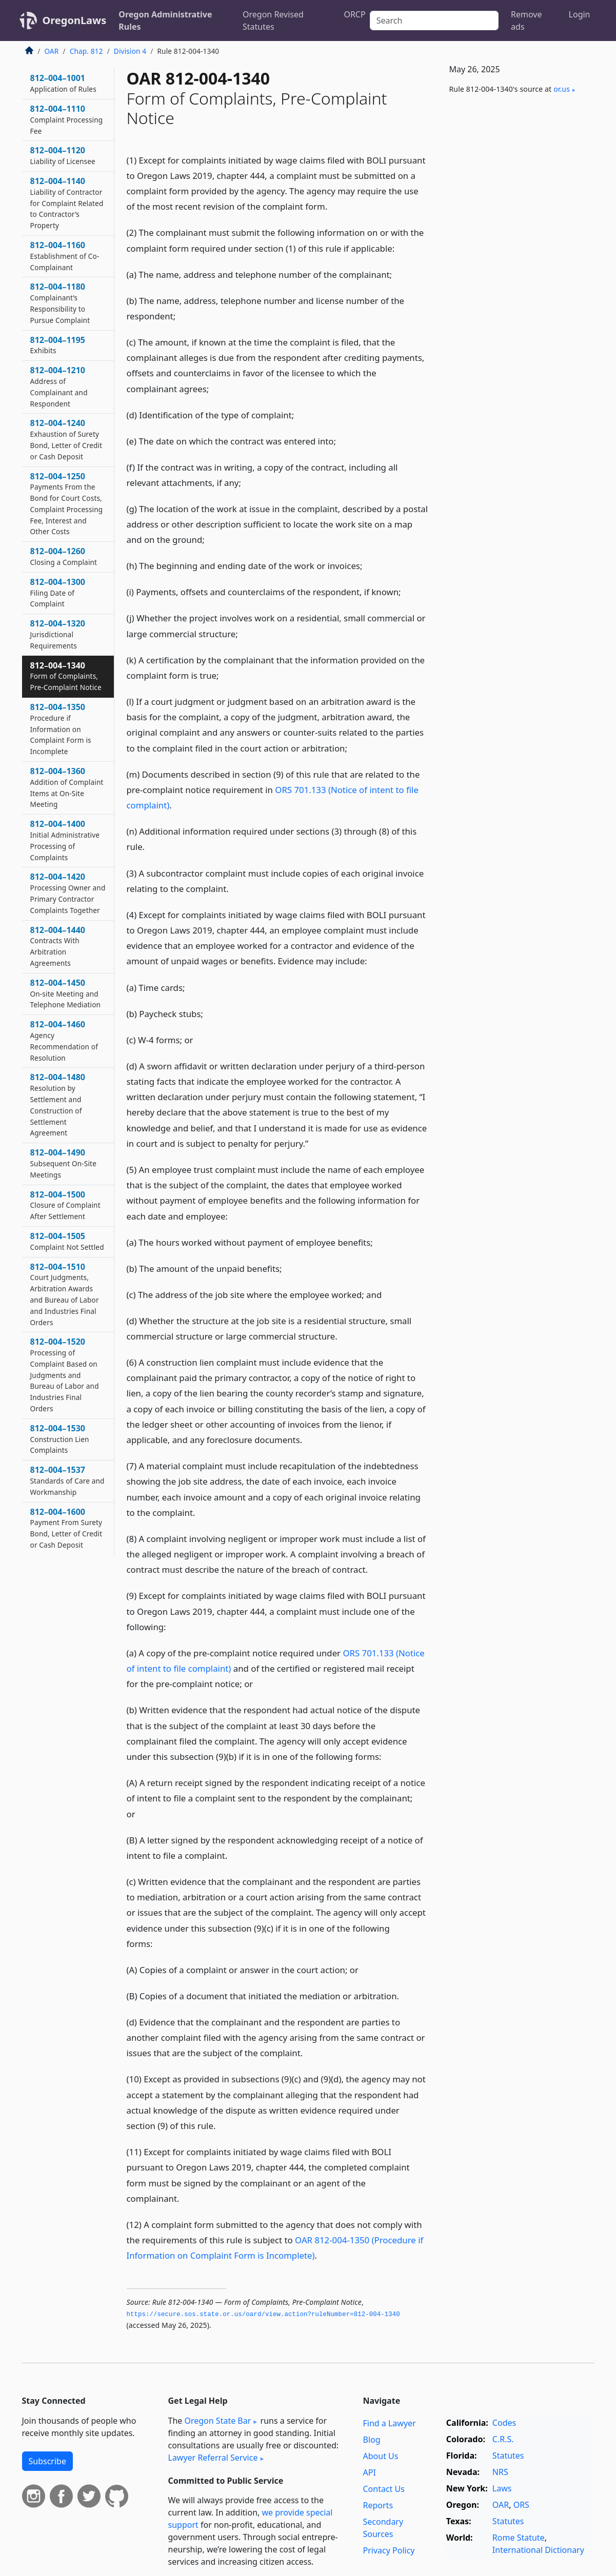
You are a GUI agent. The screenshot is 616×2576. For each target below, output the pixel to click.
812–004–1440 (58, 946)
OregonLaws (75, 20)
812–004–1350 (60, 728)
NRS (500, 2472)
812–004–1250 (66, 504)
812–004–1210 (59, 386)
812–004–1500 (65, 1205)
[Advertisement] (517, 272)
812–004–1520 (64, 1374)
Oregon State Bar (217, 2420)
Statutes (508, 2455)
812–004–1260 (63, 556)
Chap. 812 (86, 51)
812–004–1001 (63, 83)
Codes (504, 2422)
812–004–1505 (67, 1241)
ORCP (354, 14)
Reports (378, 2505)
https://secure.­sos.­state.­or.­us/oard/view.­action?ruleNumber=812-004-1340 (263, 2314)
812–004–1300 (58, 592)
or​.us (561, 89)
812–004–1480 (58, 1104)
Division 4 (130, 51)
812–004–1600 (66, 1528)
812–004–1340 (66, 676)
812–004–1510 (64, 1294)
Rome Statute (518, 2537)
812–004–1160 (65, 255)
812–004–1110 (66, 119)
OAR (52, 51)
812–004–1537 (67, 1480)
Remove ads (526, 20)
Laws (502, 2488)
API (369, 2472)
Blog (372, 2439)
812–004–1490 (63, 1163)
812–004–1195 (58, 345)
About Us (381, 2456)
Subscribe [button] (47, 2461)
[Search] (434, 20)
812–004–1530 (59, 1439)
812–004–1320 (58, 634)
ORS (521, 2504)
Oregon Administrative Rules (165, 20)
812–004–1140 (67, 202)
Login (579, 14)
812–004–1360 (67, 787)
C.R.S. (503, 2439)
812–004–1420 (68, 893)
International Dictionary (538, 2549)
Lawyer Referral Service (213, 2457)
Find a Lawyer (389, 2423)
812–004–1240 (66, 439)
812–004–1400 (65, 840)
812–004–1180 (60, 302)
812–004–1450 (65, 993)
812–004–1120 (62, 155)
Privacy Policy (389, 2550)
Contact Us (384, 2488)
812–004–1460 (64, 1040)
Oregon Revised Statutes (273, 20)
